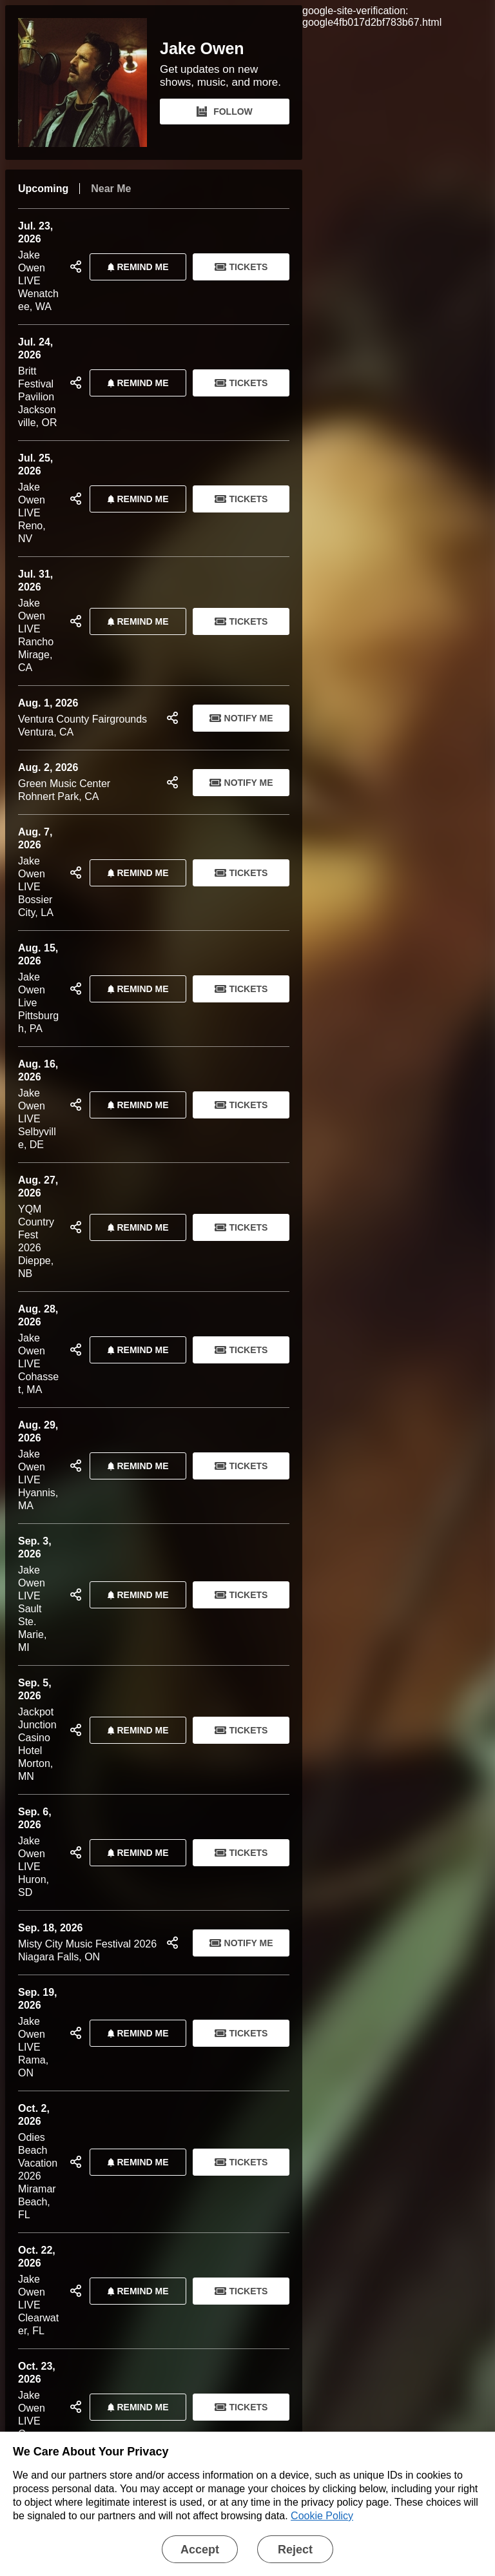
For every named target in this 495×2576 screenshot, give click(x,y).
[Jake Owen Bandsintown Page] (89, 82)
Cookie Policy (322, 2515)
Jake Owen (202, 49)
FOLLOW (225, 111)
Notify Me (241, 718)
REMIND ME (135, 267)
